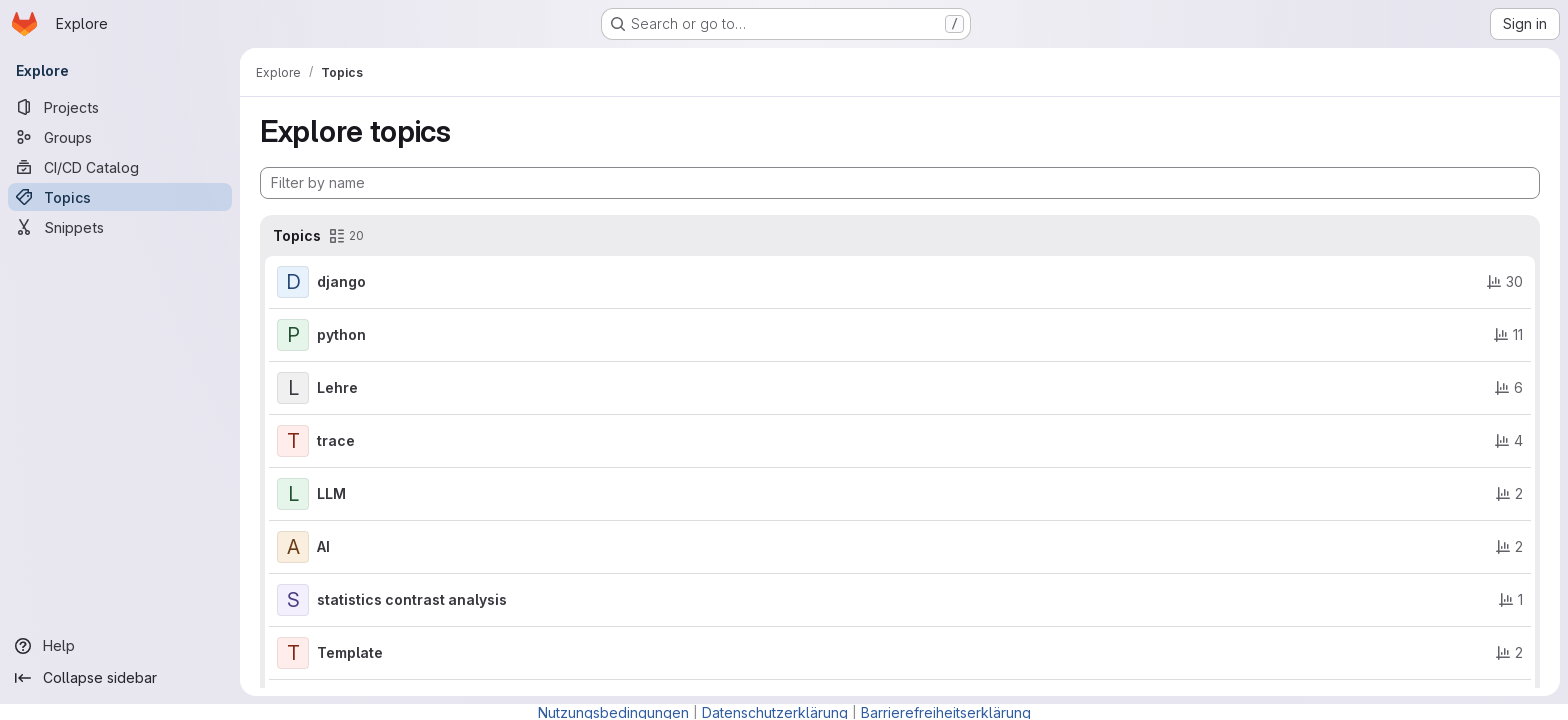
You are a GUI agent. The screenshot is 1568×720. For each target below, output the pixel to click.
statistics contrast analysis (412, 599)
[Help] (120, 646)
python (341, 334)
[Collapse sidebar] (120, 678)
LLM (331, 493)
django (341, 281)
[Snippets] (120, 227)
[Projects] (120, 107)
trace (336, 440)
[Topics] (120, 197)
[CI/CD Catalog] (120, 167)
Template (350, 652)
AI (323, 546)
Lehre (337, 387)
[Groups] (120, 137)
